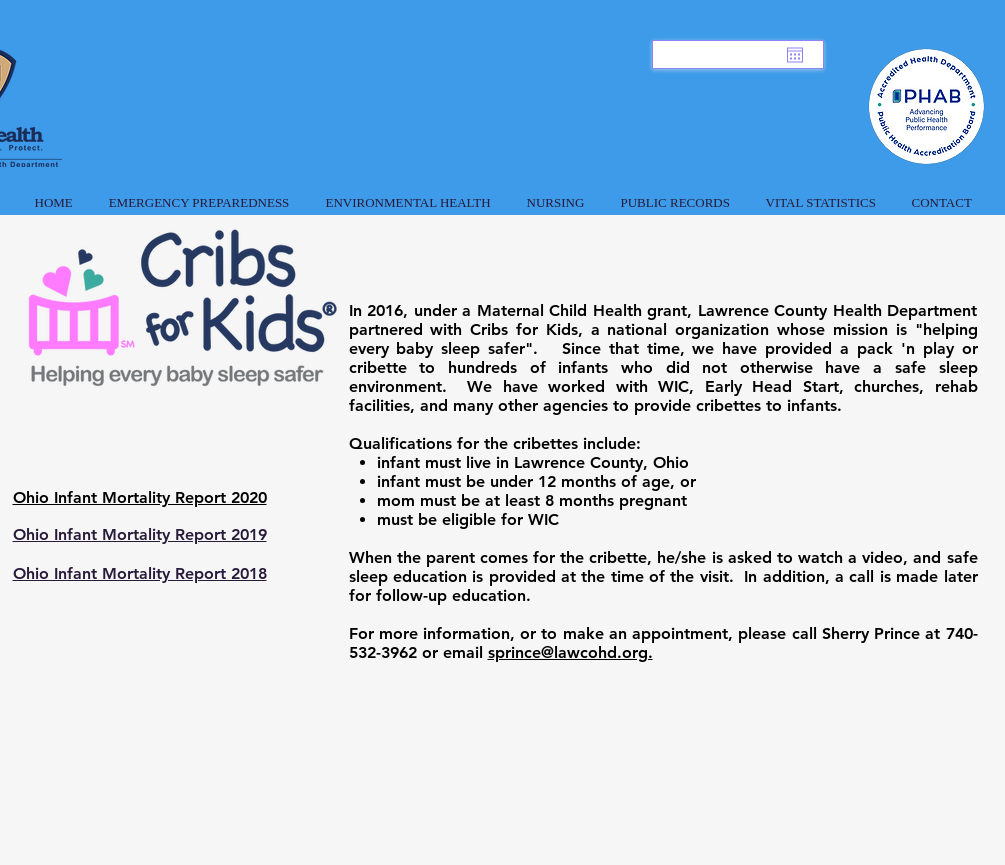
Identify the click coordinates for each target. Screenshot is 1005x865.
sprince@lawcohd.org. (570, 652)
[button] (199, 194)
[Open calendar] (795, 55)
